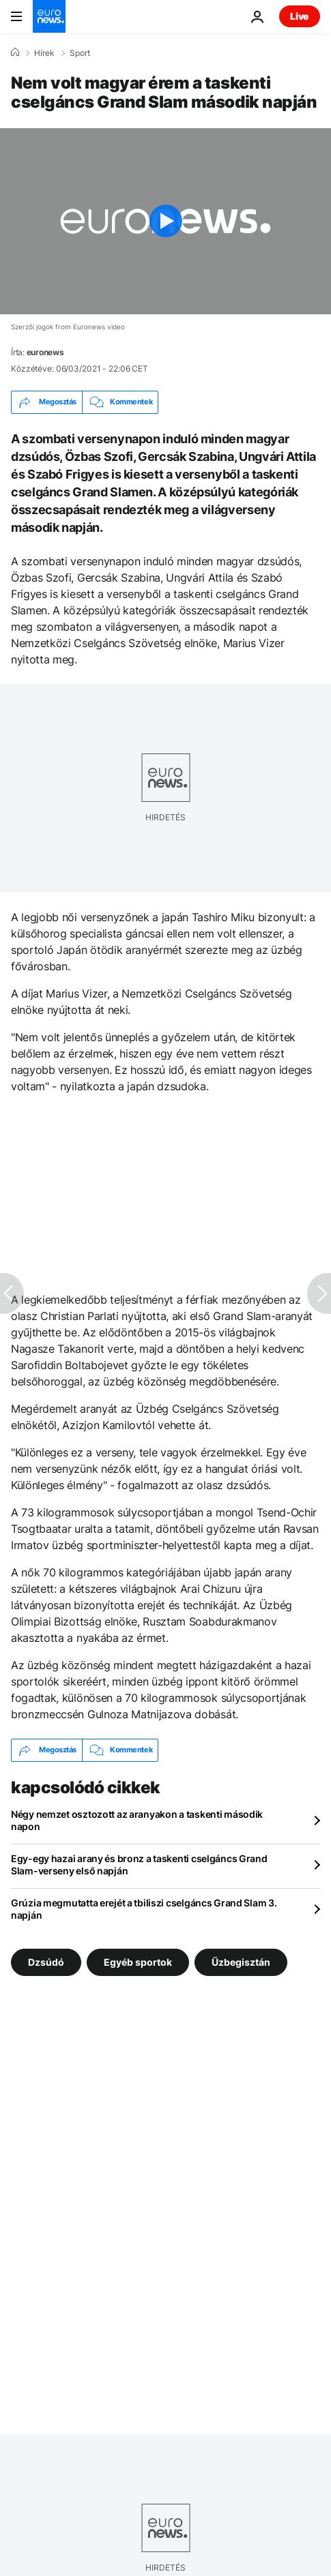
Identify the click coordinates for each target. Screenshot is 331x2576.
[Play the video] (165, 221)
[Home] (15, 52)
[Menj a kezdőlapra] (49, 16)
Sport (80, 53)
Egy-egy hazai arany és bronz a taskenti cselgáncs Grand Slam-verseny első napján (139, 1864)
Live (299, 16)
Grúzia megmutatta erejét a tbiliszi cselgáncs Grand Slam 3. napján (143, 1909)
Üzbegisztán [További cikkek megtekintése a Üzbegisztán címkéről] (241, 1961)
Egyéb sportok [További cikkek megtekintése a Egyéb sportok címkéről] (138, 1961)
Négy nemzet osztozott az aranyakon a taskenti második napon (137, 1820)
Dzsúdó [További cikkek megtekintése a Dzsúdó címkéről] (46, 1961)
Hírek (44, 53)
